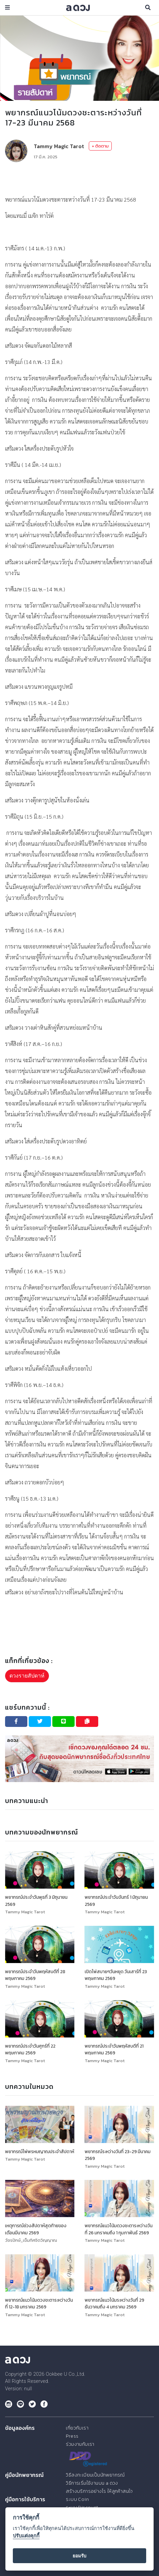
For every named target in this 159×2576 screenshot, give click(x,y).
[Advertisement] (79, 178)
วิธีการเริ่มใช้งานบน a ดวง (91, 2481)
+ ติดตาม (100, 146)
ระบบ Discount (81, 2505)
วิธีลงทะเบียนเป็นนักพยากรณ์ (93, 2472)
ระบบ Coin (76, 2497)
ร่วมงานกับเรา (79, 2442)
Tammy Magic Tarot (59, 146)
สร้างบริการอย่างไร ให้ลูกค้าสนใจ (98, 2489)
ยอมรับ (79, 2555)
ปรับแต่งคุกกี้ (26, 2536)
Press (72, 2434)
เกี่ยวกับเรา (76, 2425)
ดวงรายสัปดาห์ (27, 1675)
